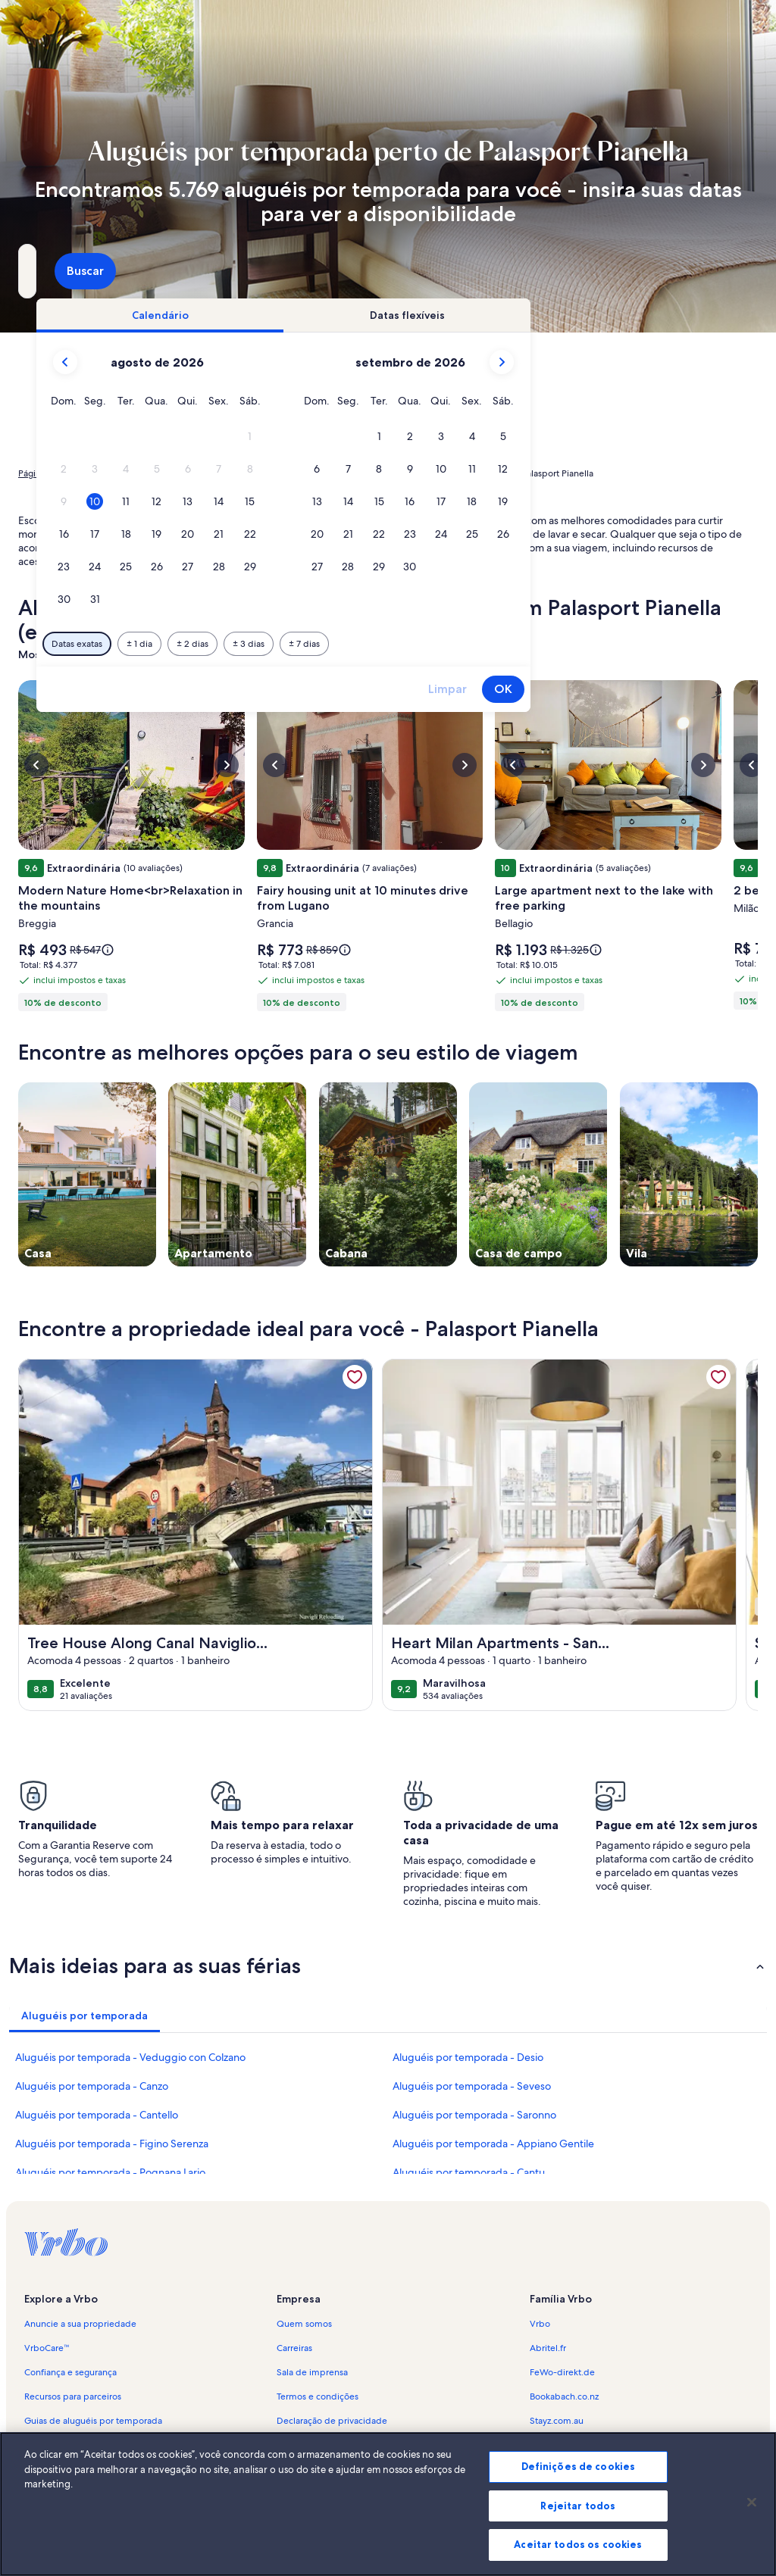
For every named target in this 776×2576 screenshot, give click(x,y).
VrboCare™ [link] (47, 2348)
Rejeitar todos (577, 2510)
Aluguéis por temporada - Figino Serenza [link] (111, 2143)
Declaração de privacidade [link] (332, 2421)
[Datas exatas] (287, 644)
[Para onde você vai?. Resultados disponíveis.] (132, 271)
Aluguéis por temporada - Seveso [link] (472, 2086)
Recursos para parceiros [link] (72, 2396)
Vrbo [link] (540, 2324)
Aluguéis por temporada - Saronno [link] (474, 2115)
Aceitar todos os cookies (578, 2549)
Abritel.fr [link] (548, 2348)
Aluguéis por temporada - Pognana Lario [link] (110, 2172)
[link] (355, 1377)
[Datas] (352, 271)
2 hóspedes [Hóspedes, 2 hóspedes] (533, 277)
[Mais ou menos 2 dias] (403, 644)
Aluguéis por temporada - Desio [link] (468, 2057)
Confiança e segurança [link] (70, 2372)
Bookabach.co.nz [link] (564, 2396)
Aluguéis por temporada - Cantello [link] (96, 2115)
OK (714, 689)
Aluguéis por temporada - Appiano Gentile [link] (493, 2143)
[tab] (370, 315)
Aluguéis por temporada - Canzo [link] (91, 2086)
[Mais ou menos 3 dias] (459, 644)
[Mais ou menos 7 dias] (515, 644)
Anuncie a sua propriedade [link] (80, 2324)
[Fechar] (751, 2507)
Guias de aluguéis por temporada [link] (93, 2421)
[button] (460, 436)
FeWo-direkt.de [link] (562, 2372)
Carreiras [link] (294, 2348)
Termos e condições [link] (317, 2396)
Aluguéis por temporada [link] (135, 473)
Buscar (718, 271)
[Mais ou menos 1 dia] (350, 644)
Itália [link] (208, 473)
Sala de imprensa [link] (312, 2372)
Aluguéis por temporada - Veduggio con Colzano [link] (130, 2057)
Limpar (658, 689)
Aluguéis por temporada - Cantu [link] (469, 2172)
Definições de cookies (578, 2471)
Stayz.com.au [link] (557, 2421)
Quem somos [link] (304, 2324)
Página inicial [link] (44, 473)
